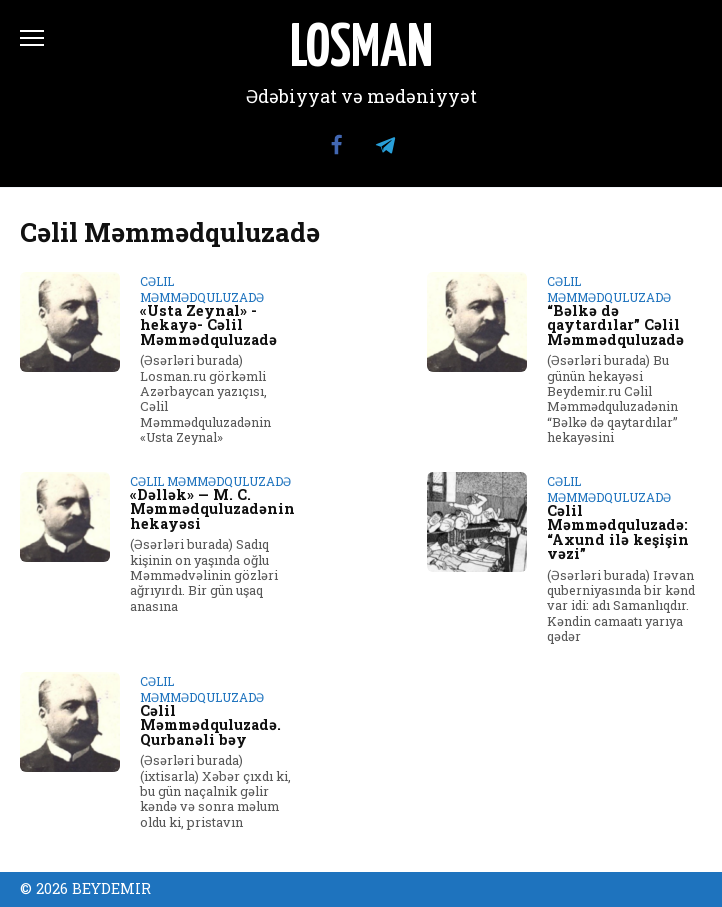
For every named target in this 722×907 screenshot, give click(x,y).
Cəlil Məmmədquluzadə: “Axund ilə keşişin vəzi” (618, 532)
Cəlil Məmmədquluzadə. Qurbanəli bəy (210, 725)
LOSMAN (361, 50)
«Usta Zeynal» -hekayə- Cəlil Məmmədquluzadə (208, 325)
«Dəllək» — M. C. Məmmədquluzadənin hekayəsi (212, 509)
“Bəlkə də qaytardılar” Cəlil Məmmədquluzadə (615, 325)
